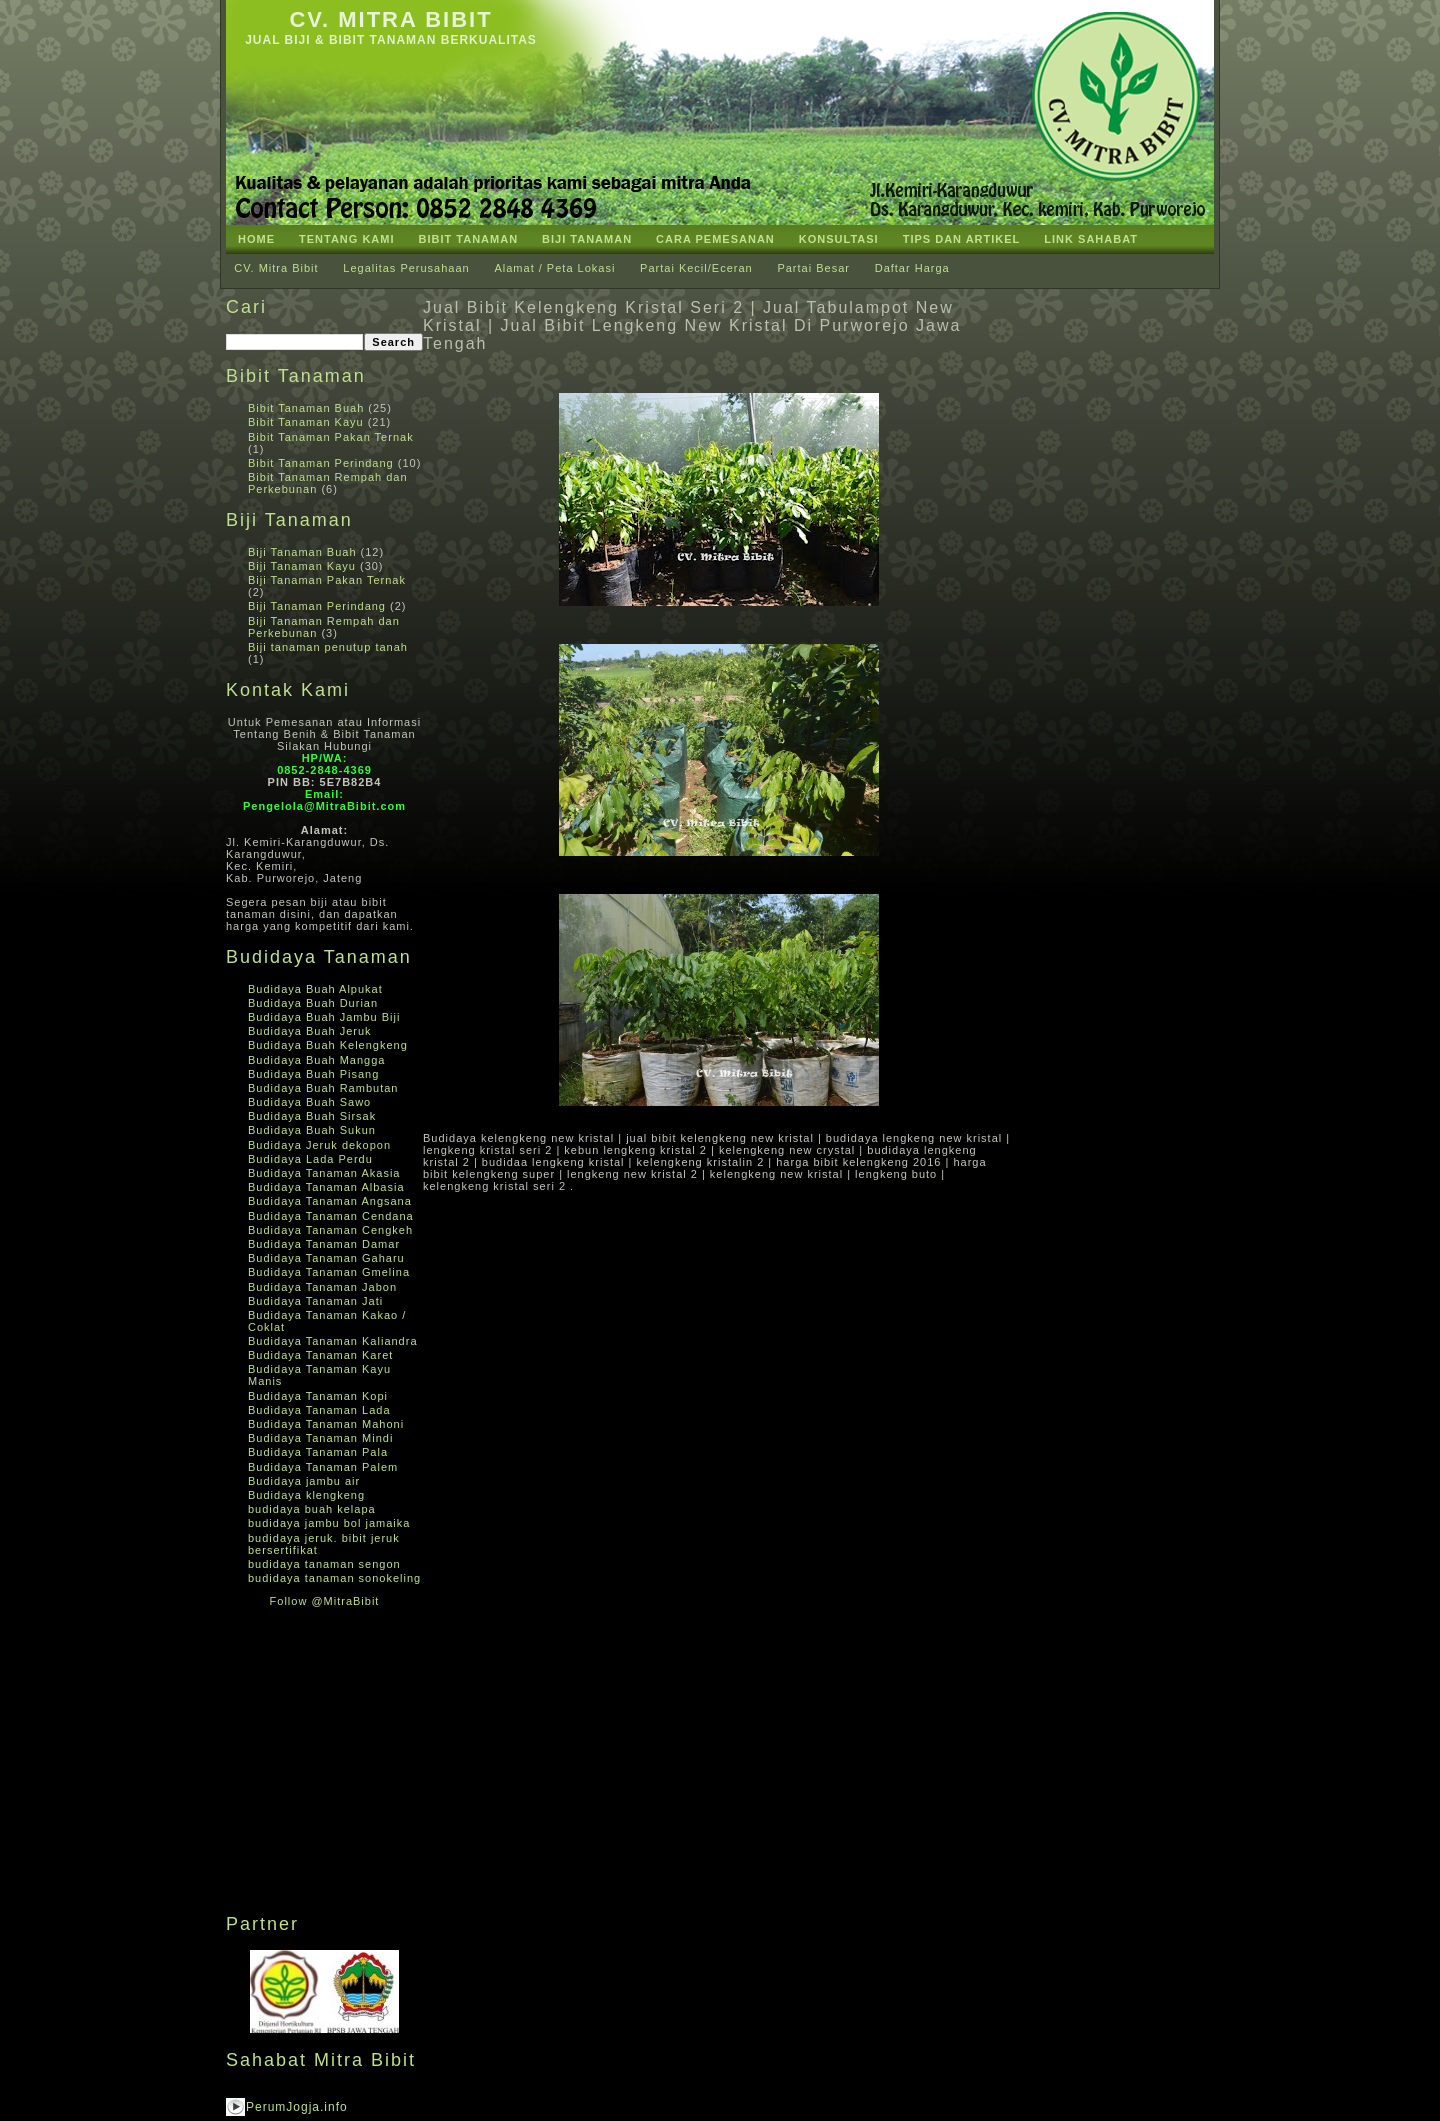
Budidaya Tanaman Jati (315, 1301)
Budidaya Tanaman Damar (324, 1244)
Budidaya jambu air (304, 1481)
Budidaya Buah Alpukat (315, 989)
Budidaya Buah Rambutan (323, 1088)
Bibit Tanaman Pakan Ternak (331, 437)
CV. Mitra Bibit (390, 19)
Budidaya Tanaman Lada (319, 1410)
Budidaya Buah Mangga (316, 1060)
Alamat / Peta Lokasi (554, 268)
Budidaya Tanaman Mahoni (326, 1424)
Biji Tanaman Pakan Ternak (327, 580)
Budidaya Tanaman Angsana (330, 1201)
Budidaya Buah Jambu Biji (324, 1017)
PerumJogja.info (297, 2107)
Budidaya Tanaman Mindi (320, 1438)
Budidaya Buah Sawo (309, 1102)
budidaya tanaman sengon (324, 1564)
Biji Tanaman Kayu (302, 566)
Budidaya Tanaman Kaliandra (333, 1341)
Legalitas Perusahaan (406, 268)
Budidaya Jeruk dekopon (319, 1145)
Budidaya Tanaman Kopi (318, 1396)
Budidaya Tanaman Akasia (324, 1173)
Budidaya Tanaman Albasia (326, 1187)
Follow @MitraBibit (325, 1601)
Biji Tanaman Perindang (317, 606)
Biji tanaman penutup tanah (328, 647)
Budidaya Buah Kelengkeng (328, 1045)
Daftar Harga (912, 268)
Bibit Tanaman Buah (306, 408)
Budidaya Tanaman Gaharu (326, 1258)
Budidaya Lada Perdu (310, 1159)
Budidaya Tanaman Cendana (331, 1216)
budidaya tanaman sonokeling (334, 1578)
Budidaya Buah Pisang (313, 1074)
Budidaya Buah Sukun (312, 1130)
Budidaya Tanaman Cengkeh (330, 1230)
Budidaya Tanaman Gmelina (329, 1272)
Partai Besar (813, 268)
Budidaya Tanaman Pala (318, 1452)
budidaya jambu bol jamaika (329, 1523)
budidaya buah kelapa (312, 1509)
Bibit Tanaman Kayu (306, 422)
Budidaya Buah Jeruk (310, 1031)
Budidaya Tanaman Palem (323, 1467)
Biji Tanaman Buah (302, 552)
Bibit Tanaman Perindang (321, 463)
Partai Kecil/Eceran (696, 268)
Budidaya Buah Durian (313, 1003)
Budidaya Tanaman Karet (320, 1355)
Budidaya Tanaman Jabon (322, 1287)
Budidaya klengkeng (306, 1495)
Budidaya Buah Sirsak (312, 1116)
